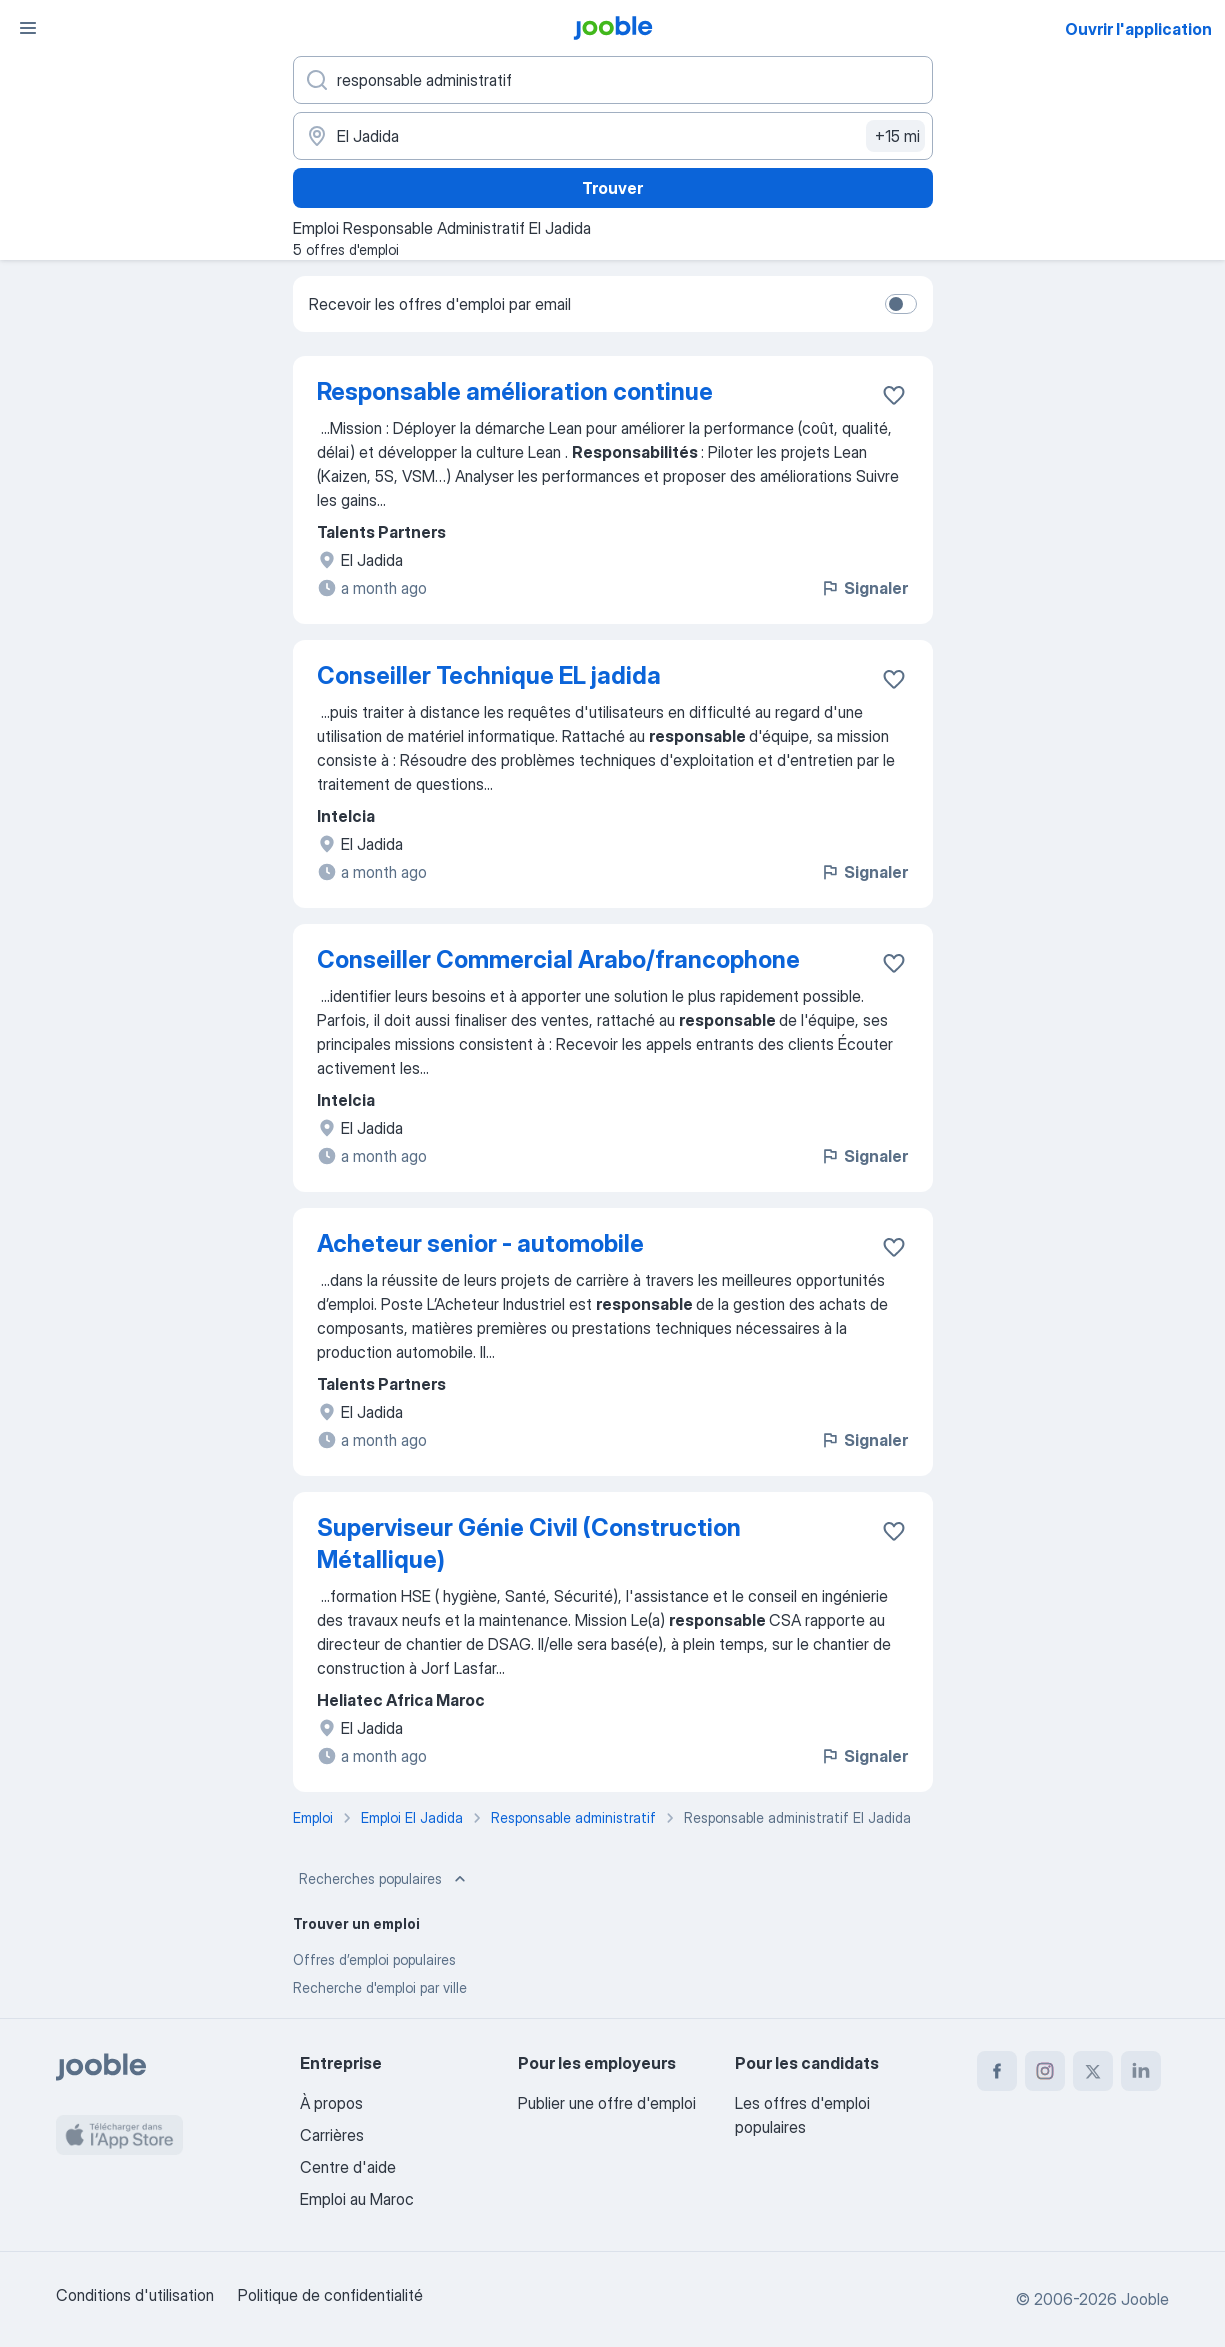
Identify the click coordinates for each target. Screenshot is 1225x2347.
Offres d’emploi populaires (374, 1959)
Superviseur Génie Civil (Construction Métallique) (529, 1543)
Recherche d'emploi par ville (380, 1987)
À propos (331, 2103)
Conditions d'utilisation (135, 2295)
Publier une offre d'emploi (607, 2103)
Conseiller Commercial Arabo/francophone (558, 959)
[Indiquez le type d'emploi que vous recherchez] (613, 80)
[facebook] (997, 2071)
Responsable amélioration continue (515, 391)
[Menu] (28, 28)
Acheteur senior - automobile (480, 1243)
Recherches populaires (384, 1879)
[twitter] (1093, 2071)
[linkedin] (1141, 2071)
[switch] (901, 304)
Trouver (612, 188)
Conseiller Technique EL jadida (489, 675)
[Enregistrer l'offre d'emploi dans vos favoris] (894, 395)
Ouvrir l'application (1138, 29)
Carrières (332, 2135)
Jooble (1145, 2299)
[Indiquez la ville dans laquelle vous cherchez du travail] (613, 136)
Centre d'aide (348, 2167)
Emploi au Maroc (357, 2199)
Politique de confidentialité (330, 2295)
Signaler (864, 588)
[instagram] (1045, 2071)
